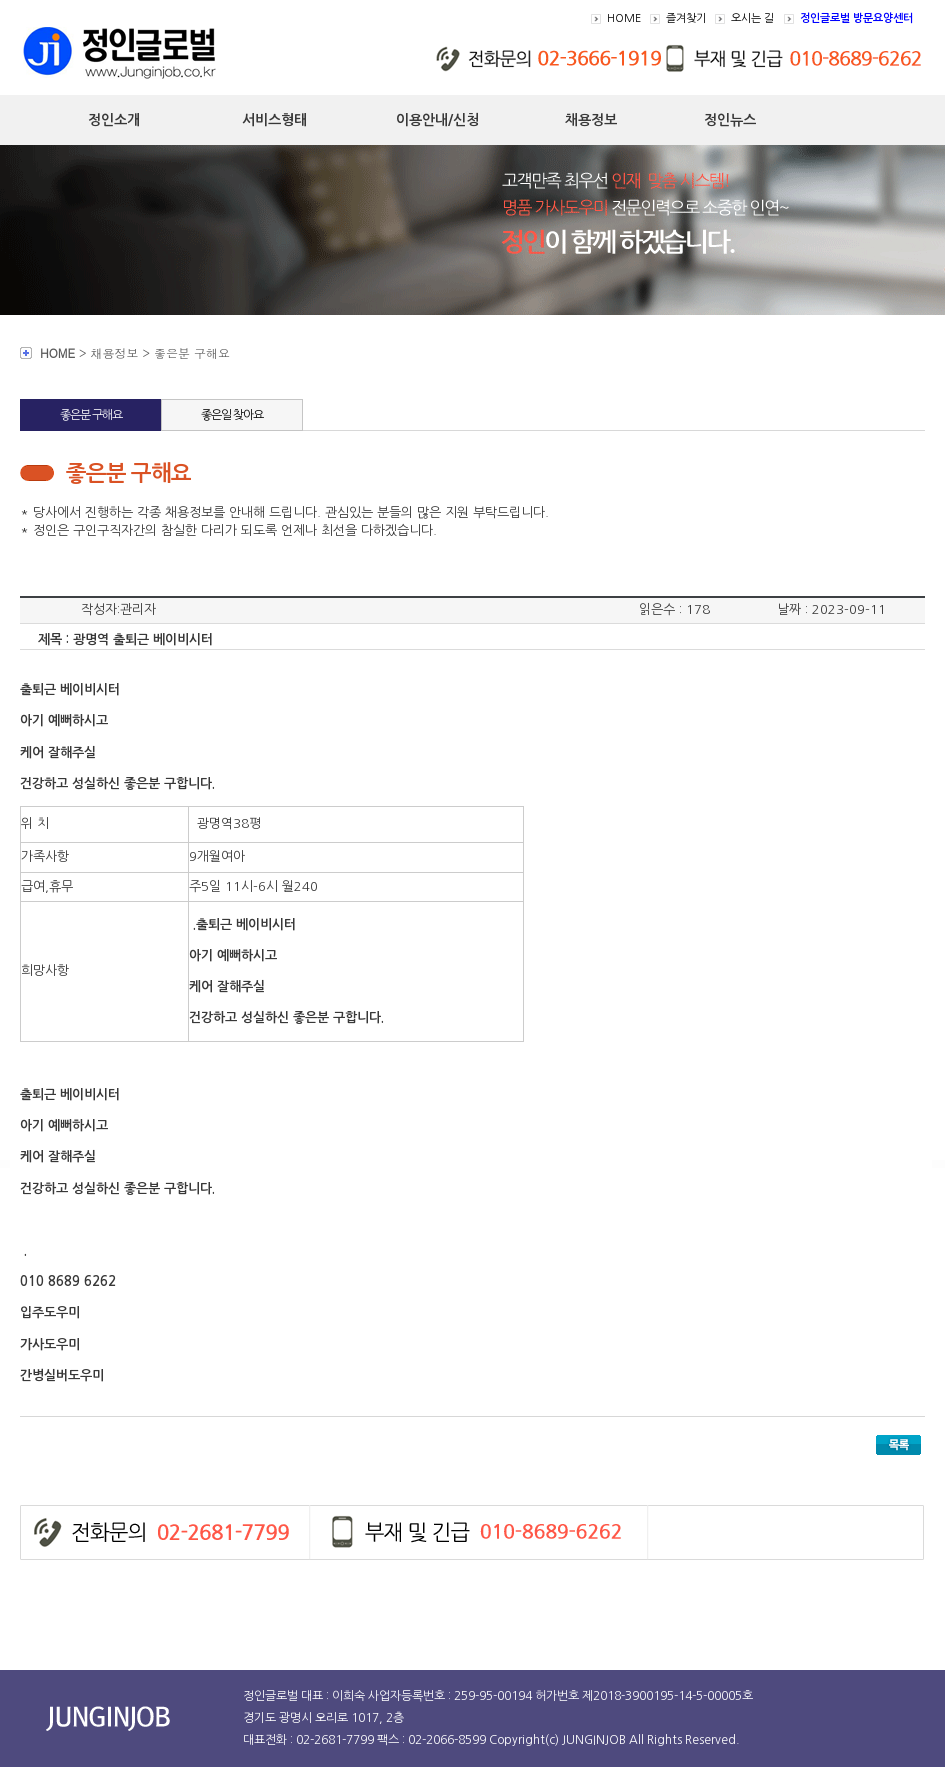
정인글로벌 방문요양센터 (856, 18)
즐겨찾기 (686, 18)
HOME (624, 18)
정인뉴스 (730, 120)
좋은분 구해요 (91, 415)
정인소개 (114, 120)
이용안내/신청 (437, 120)
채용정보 (591, 120)
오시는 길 (752, 18)
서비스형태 (274, 120)
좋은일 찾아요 (232, 415)
